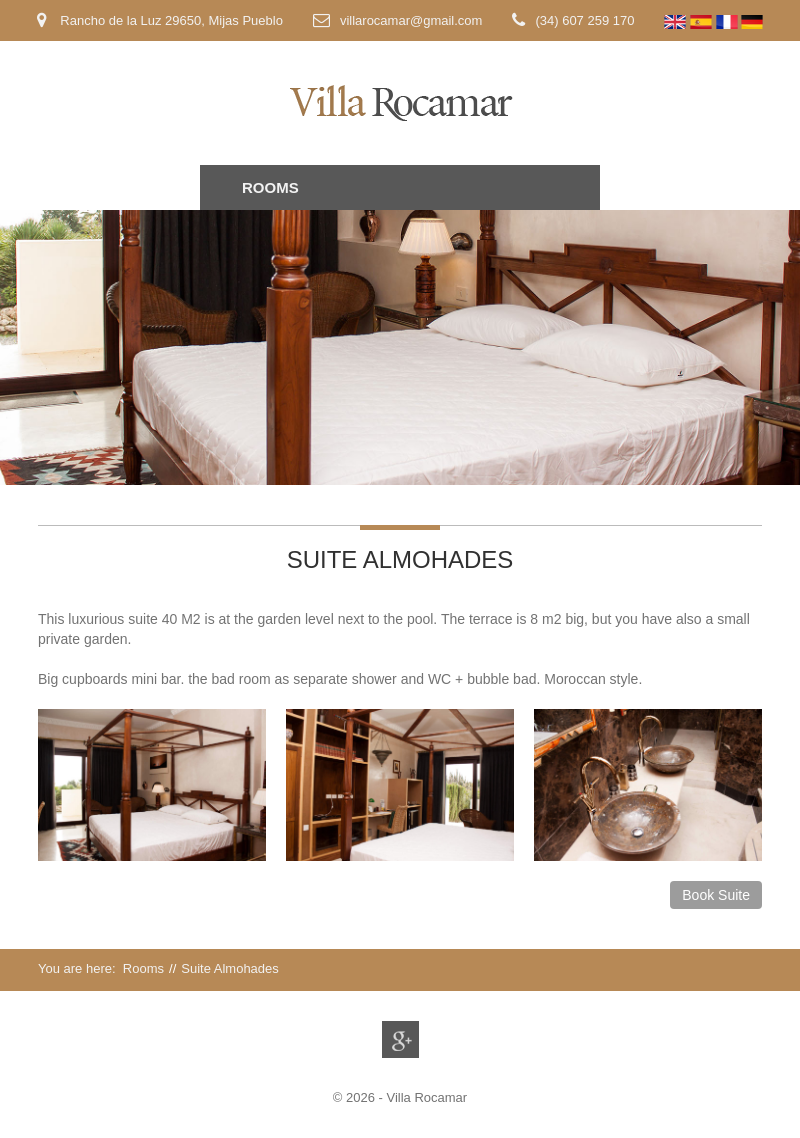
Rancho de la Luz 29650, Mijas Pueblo (170, 20)
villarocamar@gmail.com (411, 20)
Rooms (143, 968)
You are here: (78, 968)
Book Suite (716, 895)
